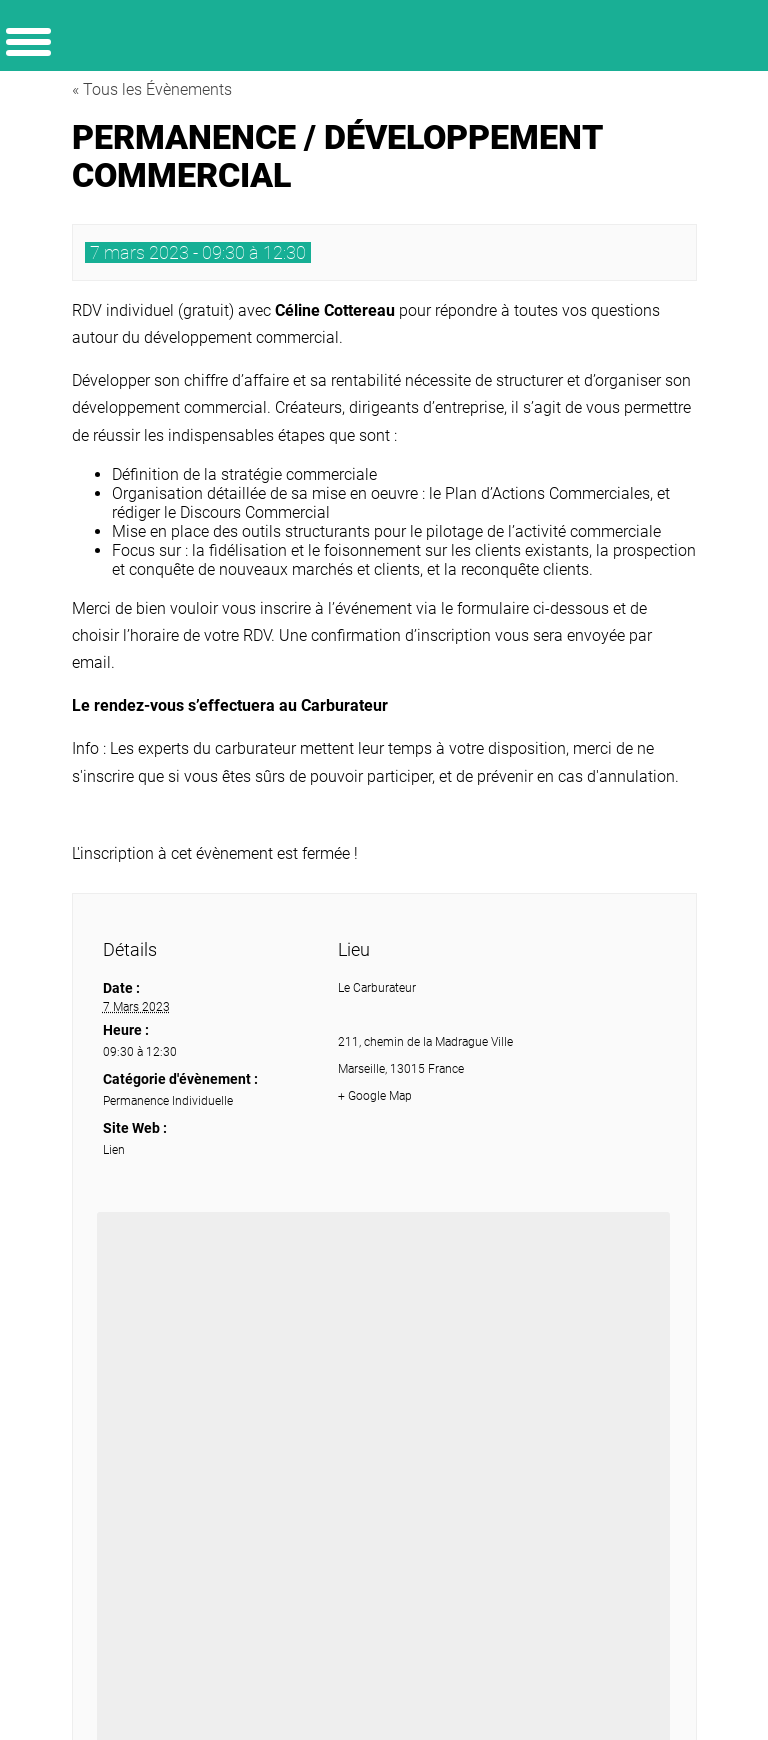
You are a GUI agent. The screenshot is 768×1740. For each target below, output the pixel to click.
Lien (114, 1150)
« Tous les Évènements (152, 89)
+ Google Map (375, 1096)
